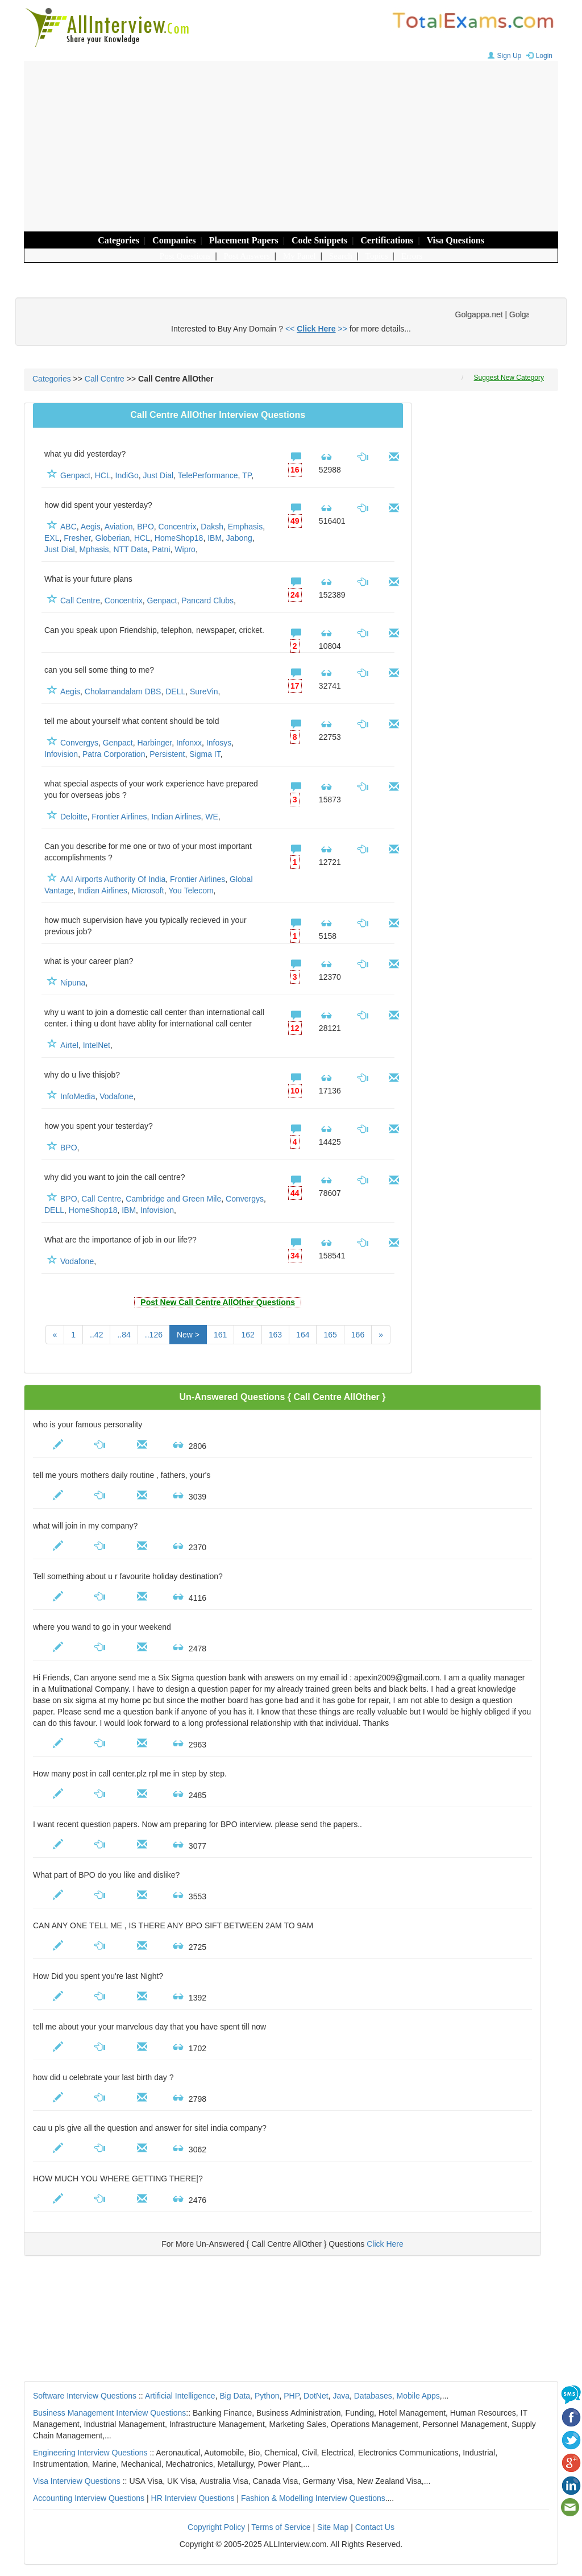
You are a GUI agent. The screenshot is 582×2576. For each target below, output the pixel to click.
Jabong (239, 537)
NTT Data (130, 549)
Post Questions (185, 255)
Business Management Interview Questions (109, 2412)
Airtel (69, 1045)
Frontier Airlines (119, 816)
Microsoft (148, 890)
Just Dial (158, 475)
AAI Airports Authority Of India (112, 879)
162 (247, 1334)
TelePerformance (208, 475)
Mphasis (94, 549)
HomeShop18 (179, 537)
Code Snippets (319, 240)
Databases (373, 2395)
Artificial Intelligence (180, 2395)
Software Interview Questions (84, 2395)
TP (246, 475)
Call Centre (104, 378)
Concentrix (178, 526)
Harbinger (154, 742)
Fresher (77, 537)
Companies (174, 240)
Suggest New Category (509, 378)
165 (329, 1334)
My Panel (299, 255)
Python (267, 2395)
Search (340, 255)
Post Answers (247, 255)
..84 (123, 1334)
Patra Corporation (114, 754)
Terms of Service (280, 2527)
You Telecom (190, 890)
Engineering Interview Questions (90, 2452)
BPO (145, 526)
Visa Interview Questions (76, 2481)
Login (537, 56)
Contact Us (374, 2527)
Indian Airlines (176, 816)
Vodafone (116, 1096)
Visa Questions (455, 240)
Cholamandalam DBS (123, 691)
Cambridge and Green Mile (173, 1198)
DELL (175, 691)
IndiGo (127, 475)
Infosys (218, 742)
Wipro (185, 549)
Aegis (91, 526)
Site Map (332, 2527)
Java (341, 2395)
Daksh (212, 526)
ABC (68, 526)
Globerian (112, 537)
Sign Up (503, 56)
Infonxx (189, 742)
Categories (118, 240)
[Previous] (55, 1334)
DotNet (316, 2395)
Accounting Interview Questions (88, 2498)
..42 (96, 1334)
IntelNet (96, 1045)
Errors (412, 255)
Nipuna (72, 982)
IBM (214, 537)
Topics (376, 255)
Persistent (167, 754)
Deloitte (73, 816)
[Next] (380, 1334)
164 (302, 1334)
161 (220, 1334)
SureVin (204, 691)
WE (211, 816)
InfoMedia (77, 1096)
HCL (103, 475)
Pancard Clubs (207, 600)
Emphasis (245, 526)
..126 (154, 1334)
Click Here (385, 2243)
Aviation (119, 526)
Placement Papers (243, 240)
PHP (291, 2395)
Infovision (61, 754)
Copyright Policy (216, 2527)
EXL (51, 537)
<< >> (316, 328)
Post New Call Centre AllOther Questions (217, 1302)
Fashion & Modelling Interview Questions (313, 2498)
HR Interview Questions (193, 2498)
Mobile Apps (417, 2395)
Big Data (234, 2395)
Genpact (75, 475)
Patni (161, 549)
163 (275, 1334)
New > (188, 1334)
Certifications (386, 240)
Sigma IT (204, 754)
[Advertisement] (291, 146)
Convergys (79, 742)
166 (357, 1334)
